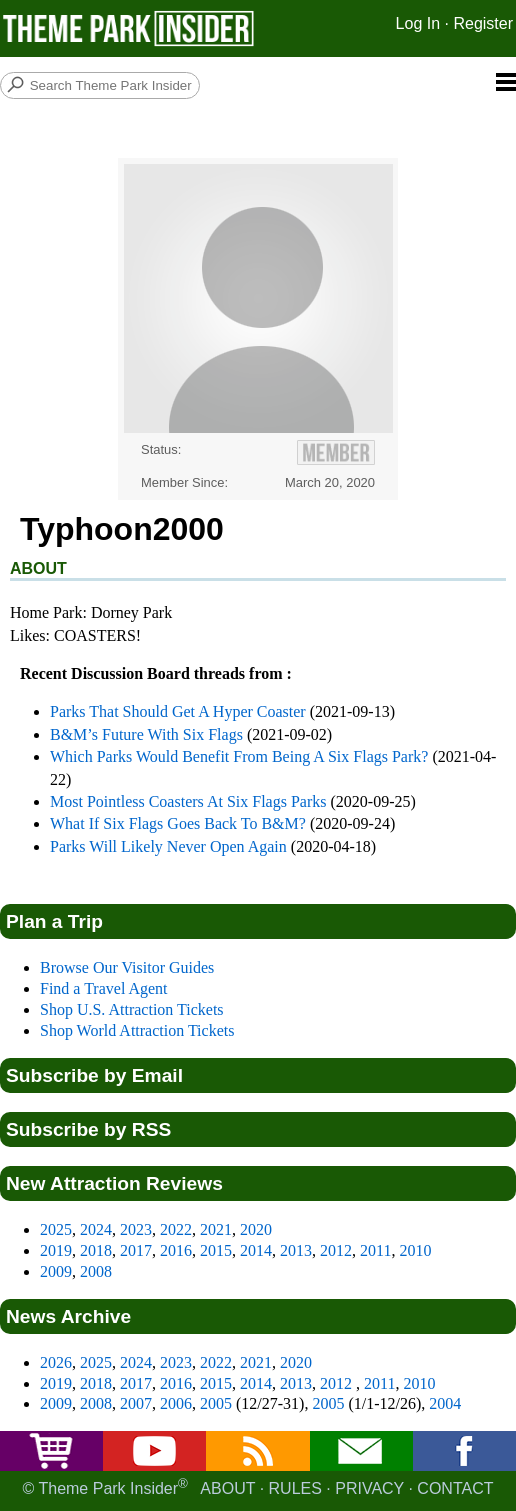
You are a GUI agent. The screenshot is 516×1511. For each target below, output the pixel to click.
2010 (415, 1250)
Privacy (369, 1489)
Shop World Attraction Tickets (137, 1030)
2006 (176, 1403)
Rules (295, 1489)
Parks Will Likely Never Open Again (168, 846)
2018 (96, 1250)
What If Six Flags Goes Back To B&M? (178, 823)
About (227, 1489)
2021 (216, 1229)
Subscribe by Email (94, 1075)
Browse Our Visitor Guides (127, 967)
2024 (96, 1229)
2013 (296, 1250)
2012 (336, 1250)
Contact (455, 1489)
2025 (56, 1229)
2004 (445, 1403)
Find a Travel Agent (104, 988)
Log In (418, 23)
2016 (176, 1250)
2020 (256, 1229)
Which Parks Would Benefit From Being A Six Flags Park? (239, 756)
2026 (56, 1362)
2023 (136, 1229)
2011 (375, 1250)
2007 (136, 1403)
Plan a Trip (54, 921)
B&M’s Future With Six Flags (146, 734)
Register (483, 23)
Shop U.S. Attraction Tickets (132, 1009)
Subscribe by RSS (88, 1129)
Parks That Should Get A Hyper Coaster (178, 711)
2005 (216, 1403)
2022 (176, 1229)
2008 (96, 1271)
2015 (216, 1250)
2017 (136, 1250)
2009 (56, 1271)
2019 (56, 1250)
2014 (256, 1250)
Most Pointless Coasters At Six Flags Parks (188, 801)
